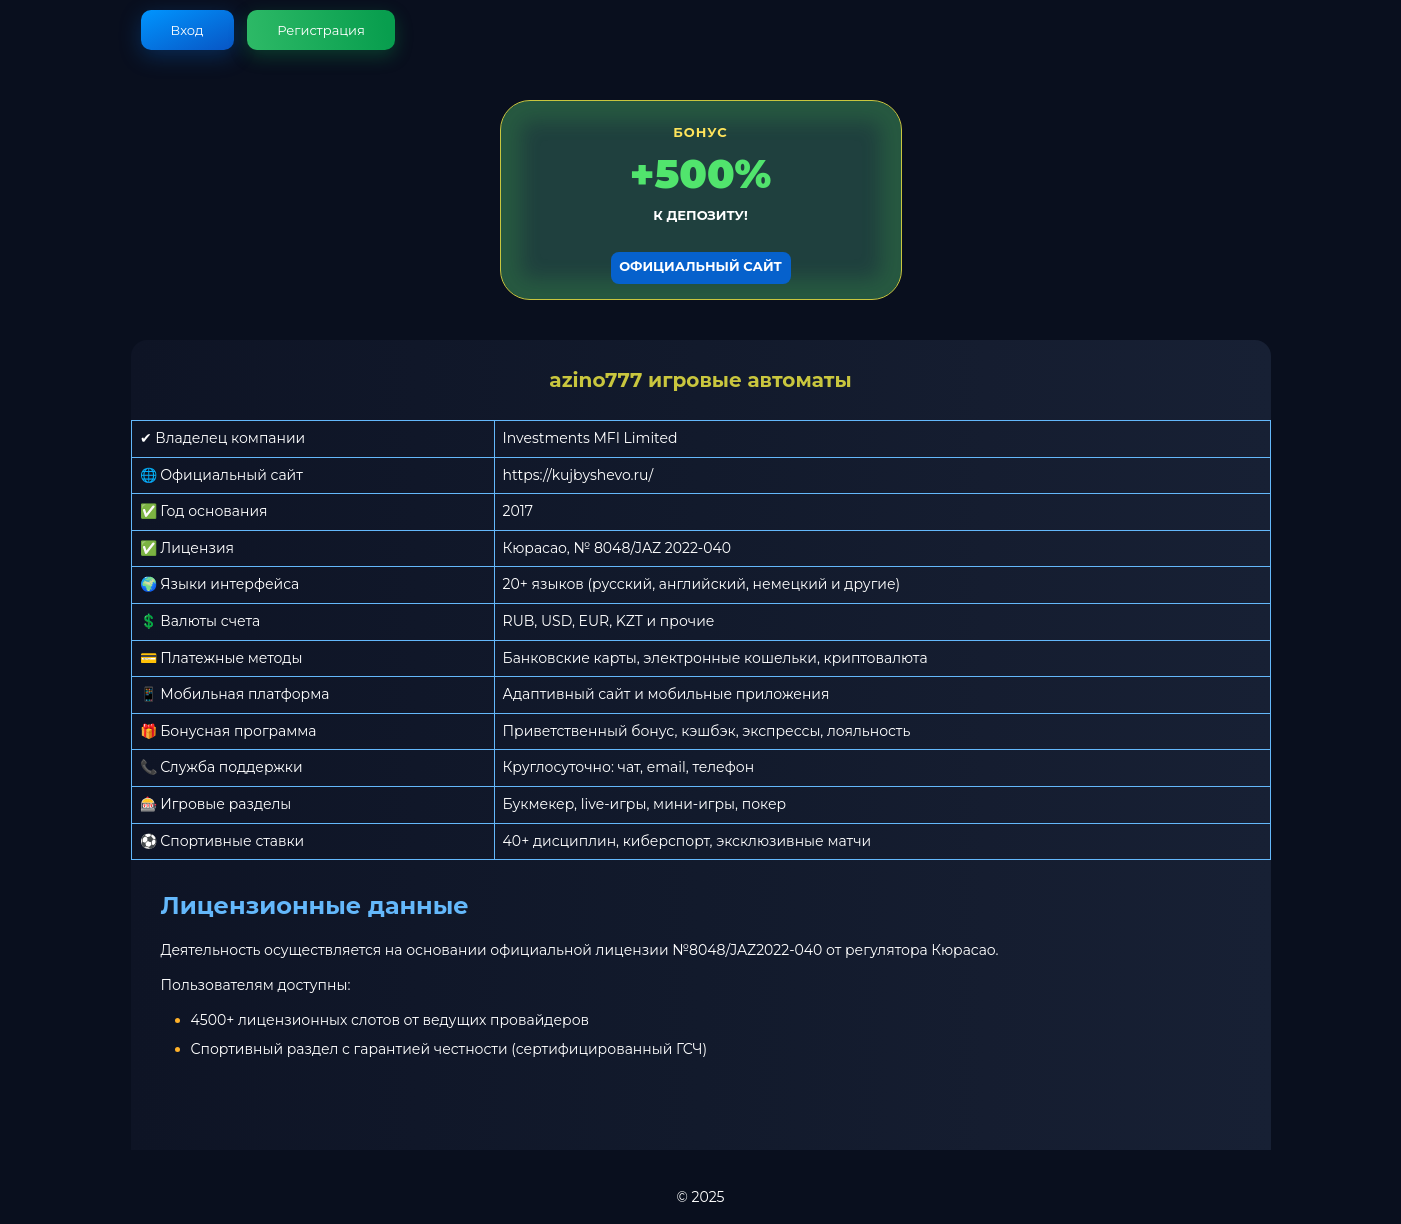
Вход (187, 30)
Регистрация (321, 30)
